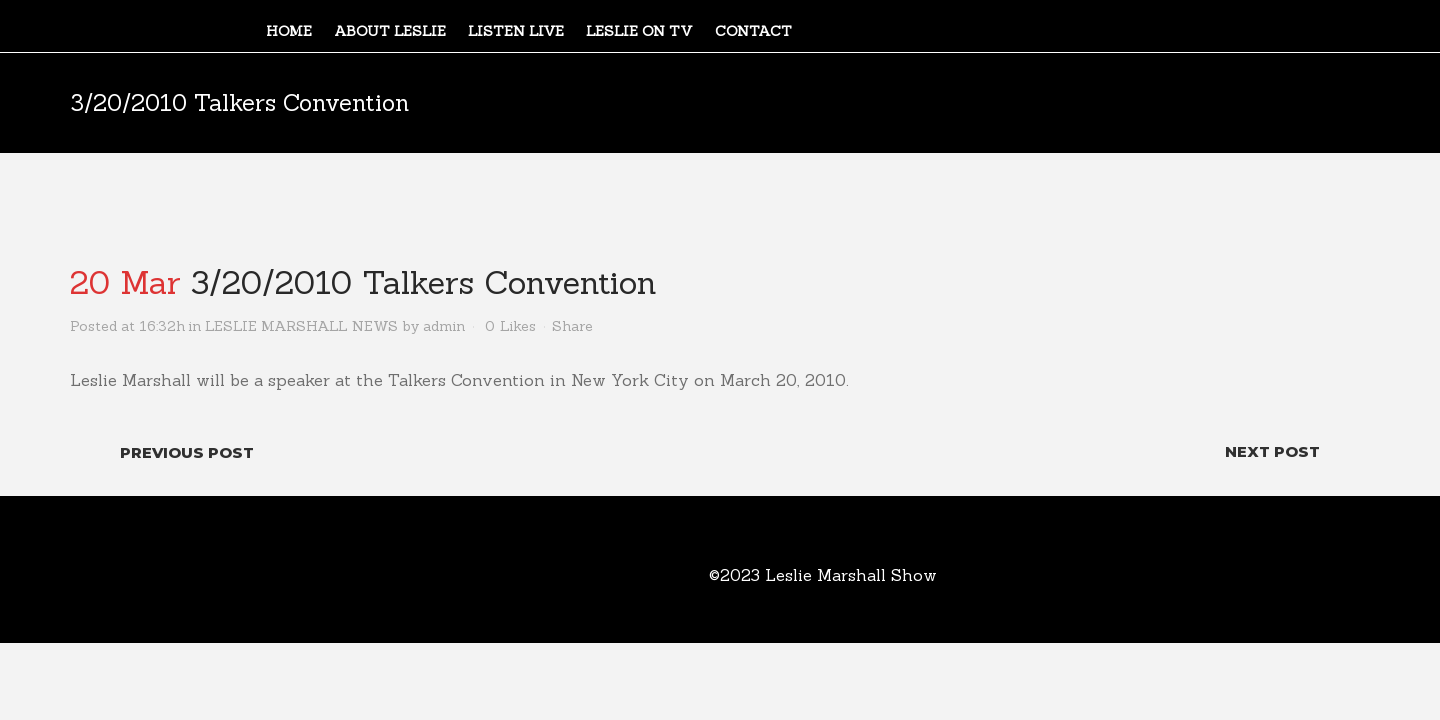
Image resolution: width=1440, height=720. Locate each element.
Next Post (1272, 451)
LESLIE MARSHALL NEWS (301, 326)
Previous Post (187, 452)
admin (444, 326)
